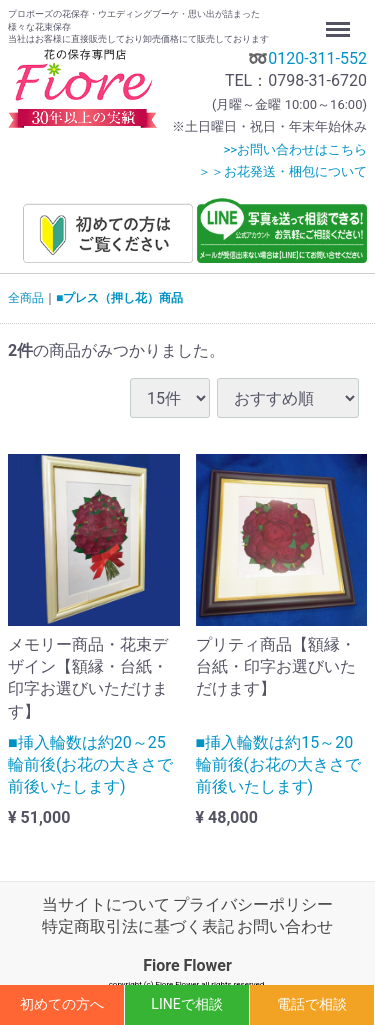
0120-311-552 (317, 58)
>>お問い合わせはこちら (295, 149)
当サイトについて (106, 904)
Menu (340, 20)
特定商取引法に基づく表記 (138, 927)
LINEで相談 (186, 1004)
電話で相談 (312, 1004)
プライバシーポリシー (253, 904)
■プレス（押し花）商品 (119, 298)
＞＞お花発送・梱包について (282, 171)
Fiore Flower (187, 965)
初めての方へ (62, 1004)
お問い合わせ (285, 927)
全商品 (26, 298)
